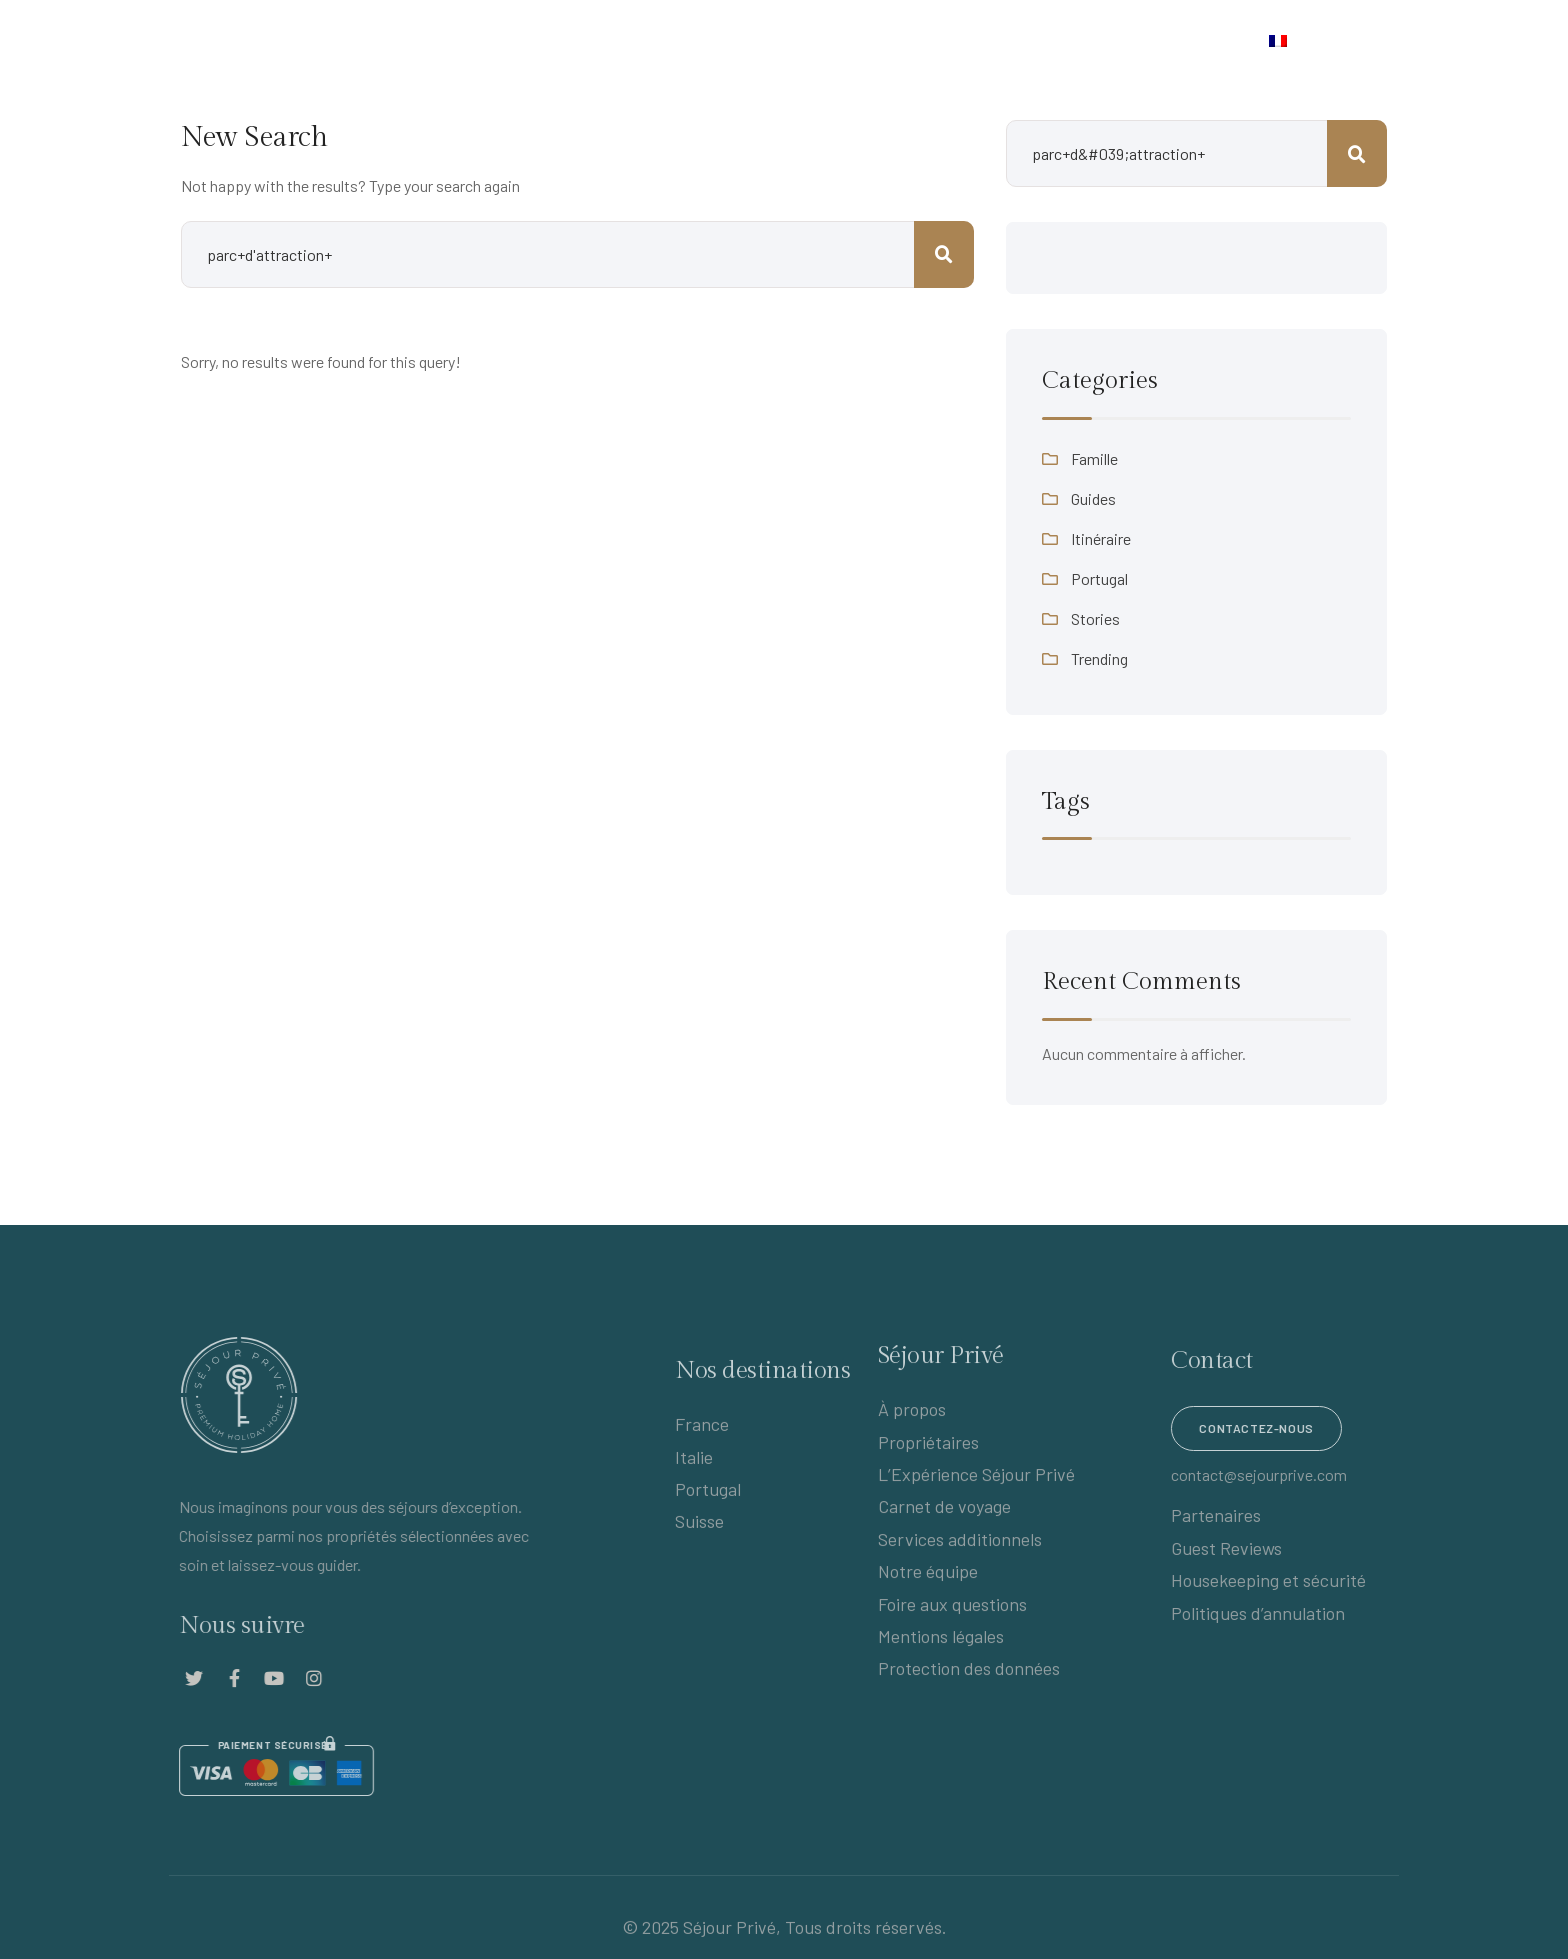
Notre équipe (928, 1564)
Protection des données (969, 1661)
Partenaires (1231, 1515)
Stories (1095, 618)
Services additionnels (960, 1531)
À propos (912, 1402)
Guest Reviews (1241, 1548)
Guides (1093, 498)
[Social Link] (179, 1678)
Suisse (699, 1536)
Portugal (1099, 578)
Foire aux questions (952, 1596)
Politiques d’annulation (1273, 1613)
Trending (1099, 658)
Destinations (728, 43)
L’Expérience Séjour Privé (417, 42)
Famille (1094, 458)
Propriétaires (587, 42)
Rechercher (1357, 153)
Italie (694, 1471)
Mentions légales (941, 1629)
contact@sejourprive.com (1274, 1474)
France (702, 1439)
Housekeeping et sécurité (1283, 1580)
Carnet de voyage (882, 42)
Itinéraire (1101, 538)
